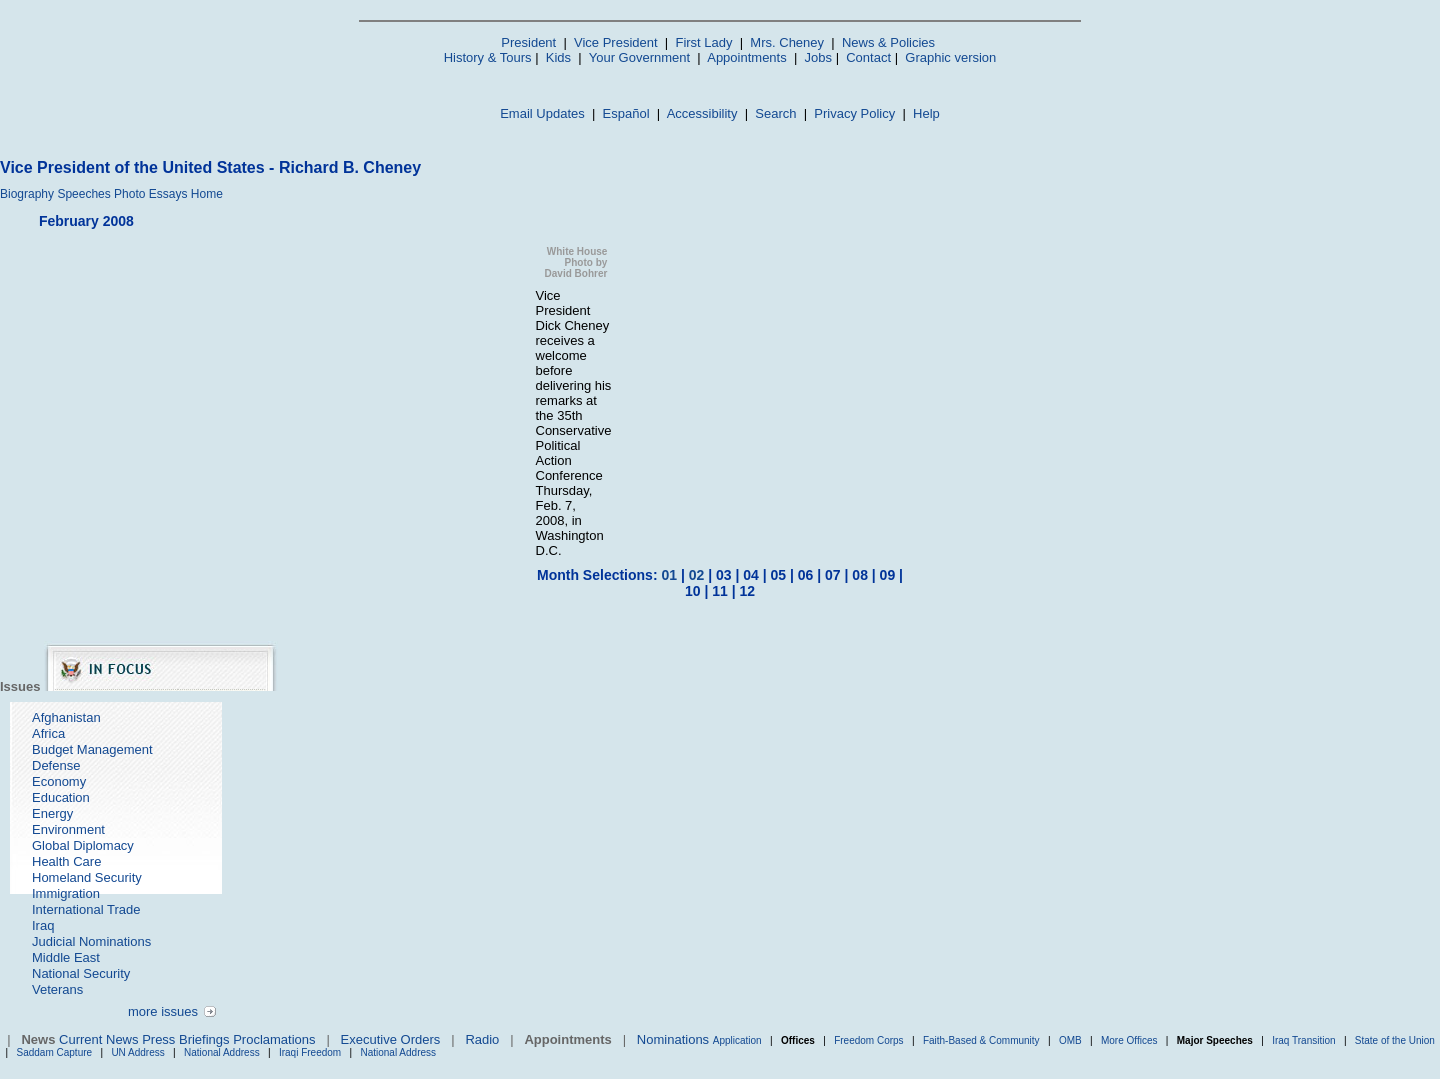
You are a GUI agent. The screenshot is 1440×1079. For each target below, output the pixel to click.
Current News (98, 1039)
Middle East (66, 957)
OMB (1070, 1040)
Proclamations (274, 1039)
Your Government (639, 57)
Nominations (673, 1039)
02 (697, 575)
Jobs (818, 57)
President (528, 42)
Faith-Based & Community (983, 1040)
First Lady (703, 42)
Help (926, 113)
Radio (482, 1039)
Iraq (43, 925)
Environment (68, 829)
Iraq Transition (1303, 1040)
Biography (27, 194)
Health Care (66, 861)
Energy (52, 813)
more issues (163, 1011)
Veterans (57, 989)
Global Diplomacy (83, 845)
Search (775, 113)
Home (207, 194)
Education (61, 797)
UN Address (137, 1052)
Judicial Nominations (91, 941)
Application (737, 1040)
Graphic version (950, 57)
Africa (48, 733)
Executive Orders (391, 1039)
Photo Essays (150, 194)
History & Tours (488, 57)
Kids (558, 57)
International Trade (86, 909)
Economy (59, 781)
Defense (56, 765)
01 (669, 575)
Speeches (83, 194)
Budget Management (92, 749)
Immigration (66, 893)
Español (626, 113)
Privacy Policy (854, 113)
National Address (222, 1052)
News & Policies (888, 42)
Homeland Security (87, 877)
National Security (81, 973)
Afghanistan (66, 717)
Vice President (616, 42)
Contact (868, 57)
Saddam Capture (55, 1052)
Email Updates (542, 113)
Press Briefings (185, 1039)
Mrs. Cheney (787, 42)
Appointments (747, 57)
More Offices (1129, 1040)
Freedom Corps (868, 1040)
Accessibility (702, 113)
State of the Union (1395, 1040)
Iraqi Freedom (310, 1052)
